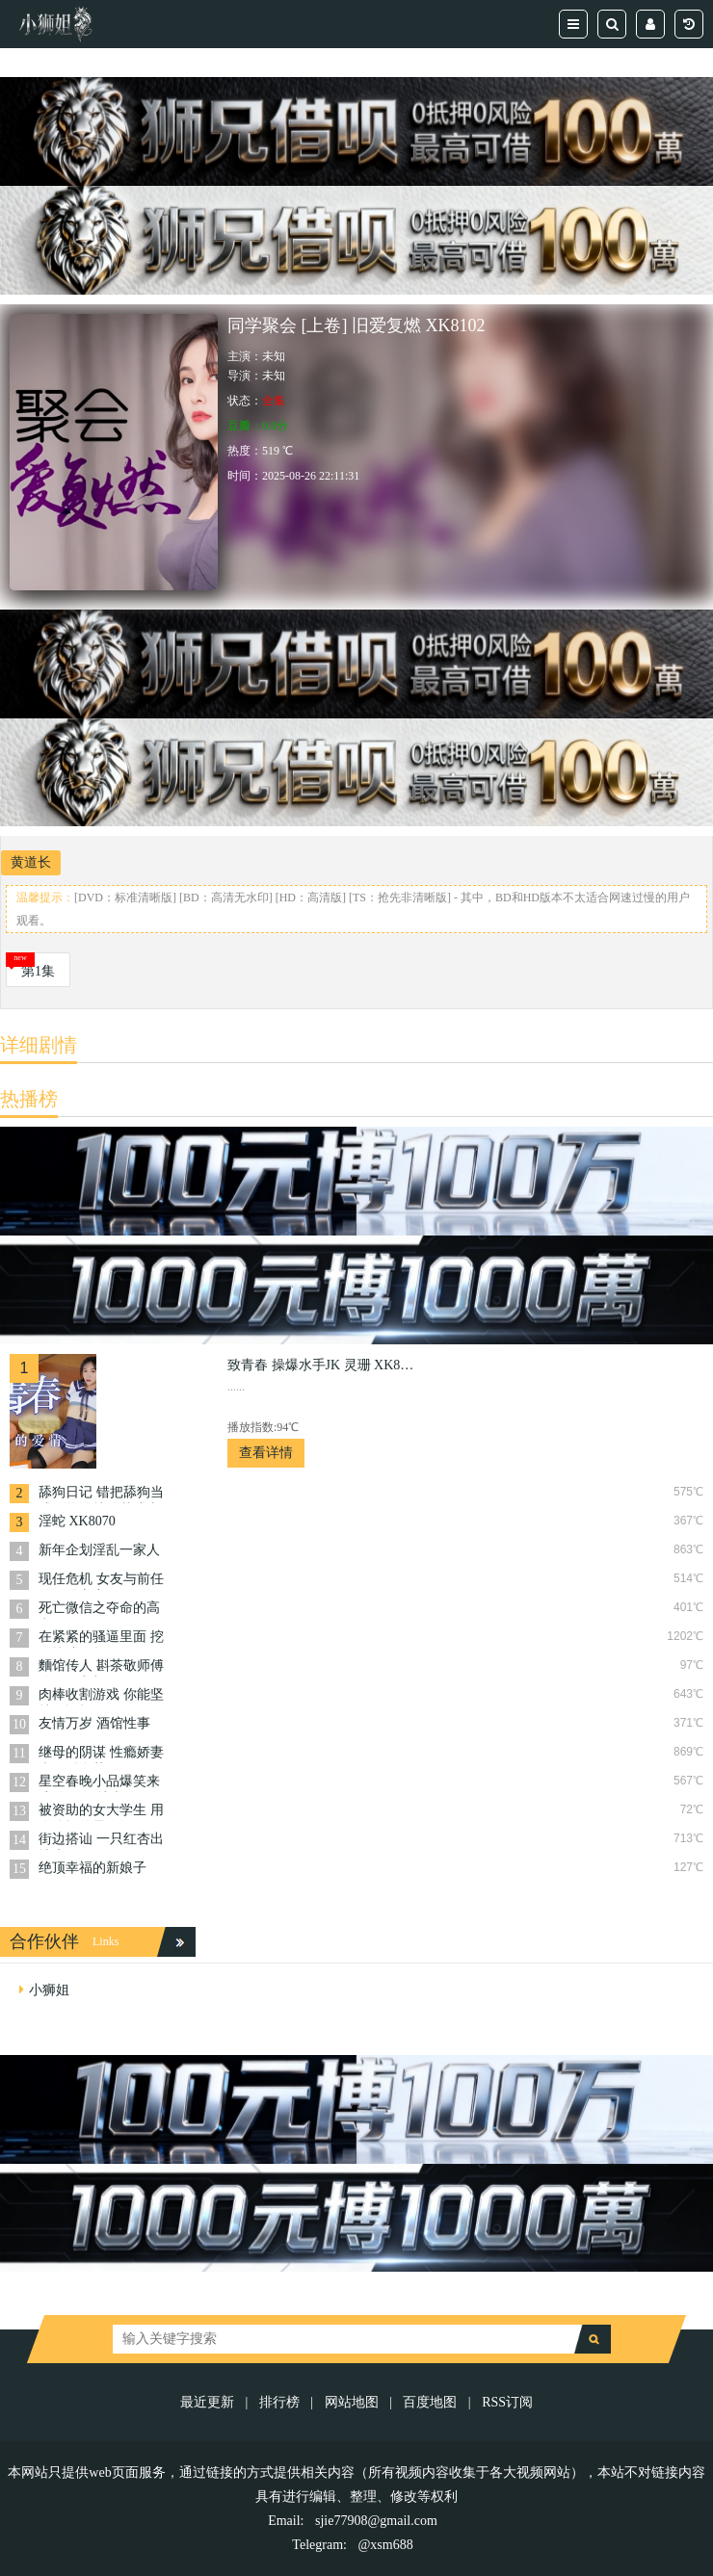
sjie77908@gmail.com (376, 2520)
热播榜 (29, 1098)
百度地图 (430, 2402)
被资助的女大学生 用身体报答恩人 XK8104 (101, 1812)
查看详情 (266, 1452)
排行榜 (279, 2402)
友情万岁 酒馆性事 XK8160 (94, 1725)
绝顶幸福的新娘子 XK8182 (92, 1869)
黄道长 (31, 862)
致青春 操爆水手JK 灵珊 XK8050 (323, 1365)
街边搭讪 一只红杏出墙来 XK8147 (101, 1841)
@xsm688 (384, 2544)
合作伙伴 (44, 1941)
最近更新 (207, 2402)
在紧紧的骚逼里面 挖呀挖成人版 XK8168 (101, 1638)
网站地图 (352, 2402)
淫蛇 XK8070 (77, 1521)
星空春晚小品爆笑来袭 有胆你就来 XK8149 (99, 1783)
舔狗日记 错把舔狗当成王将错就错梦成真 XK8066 (101, 1494)
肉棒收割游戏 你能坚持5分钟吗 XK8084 (101, 1696)
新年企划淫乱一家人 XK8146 (99, 1552)
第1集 (38, 971)
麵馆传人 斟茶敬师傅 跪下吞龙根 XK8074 (101, 1667)
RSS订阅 (507, 2402)
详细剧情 (38, 1044)
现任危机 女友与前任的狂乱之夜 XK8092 (101, 1581)
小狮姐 (49, 1990)
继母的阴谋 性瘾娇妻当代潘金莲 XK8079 (101, 1754)
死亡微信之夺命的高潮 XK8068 (99, 1609)
